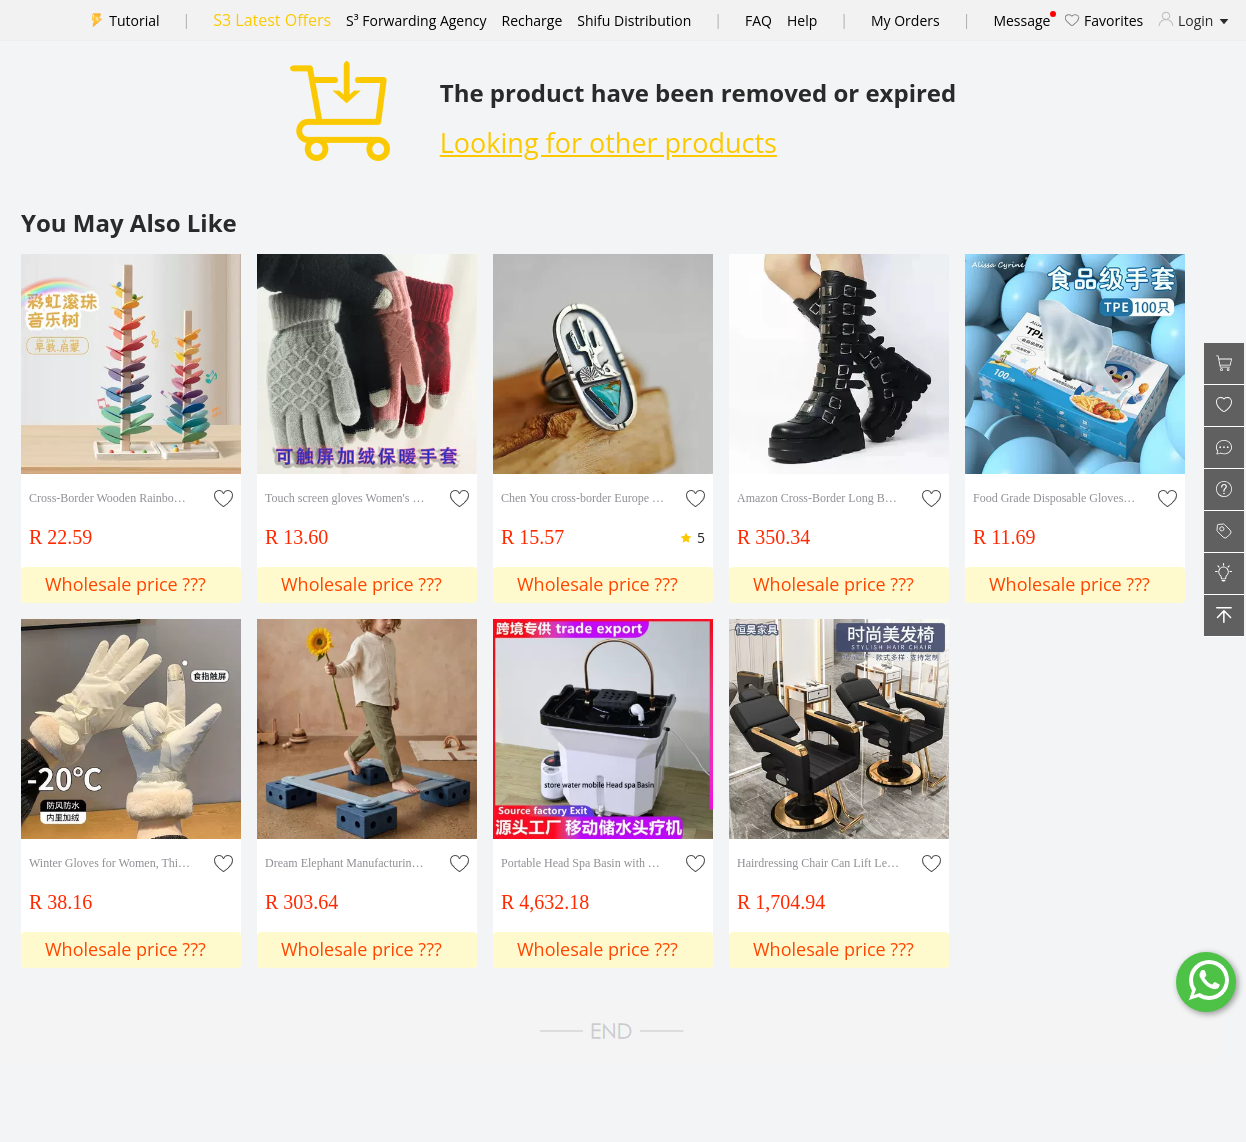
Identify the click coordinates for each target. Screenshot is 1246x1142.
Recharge (532, 20)
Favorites (1104, 20)
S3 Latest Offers (272, 20)
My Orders (905, 20)
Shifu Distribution (634, 20)
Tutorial (134, 20)
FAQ (758, 20)
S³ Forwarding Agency (416, 20)
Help (802, 20)
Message (1021, 20)
